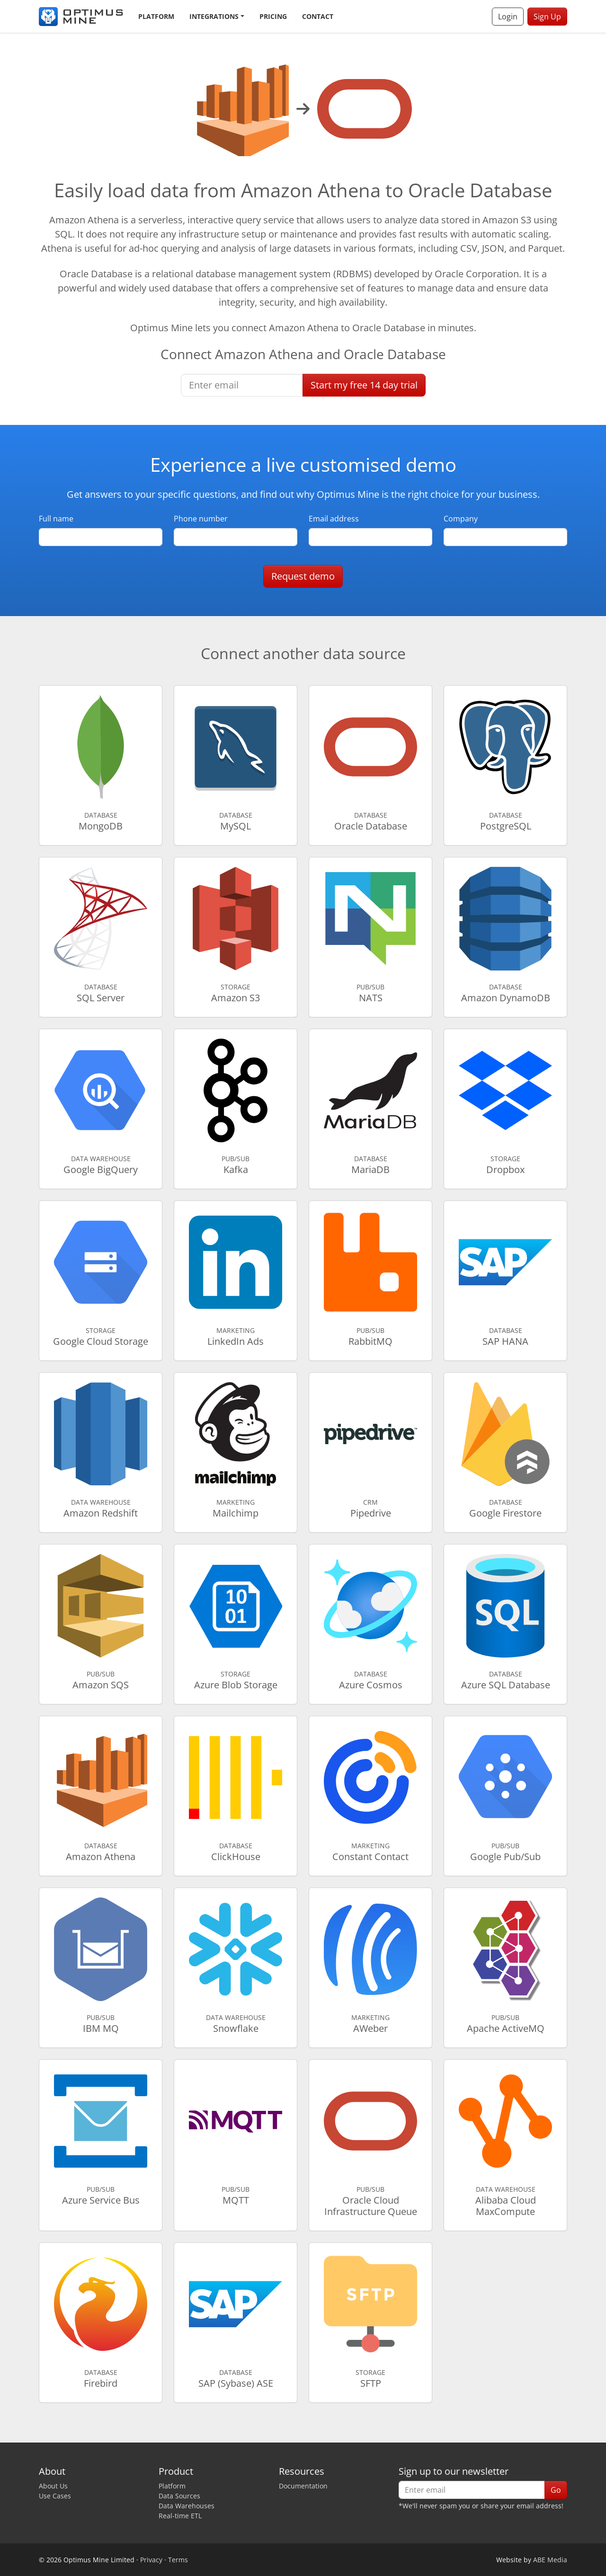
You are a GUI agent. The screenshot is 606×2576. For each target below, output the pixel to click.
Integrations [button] (214, 16)
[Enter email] (242, 385)
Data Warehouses (186, 2505)
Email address (334, 518)
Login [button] (507, 16)
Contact (317, 16)
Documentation (303, 2485)
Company (461, 518)
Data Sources (179, 2495)
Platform (156, 16)
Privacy (151, 2559)
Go (556, 2490)
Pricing (273, 16)
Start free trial (364, 385)
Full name (56, 518)
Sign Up (547, 16)
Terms (178, 2559)
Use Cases (55, 2495)
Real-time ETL (180, 2515)
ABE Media (550, 2559)
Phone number (201, 518)
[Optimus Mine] (81, 16)
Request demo (303, 576)
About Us (53, 2485)
